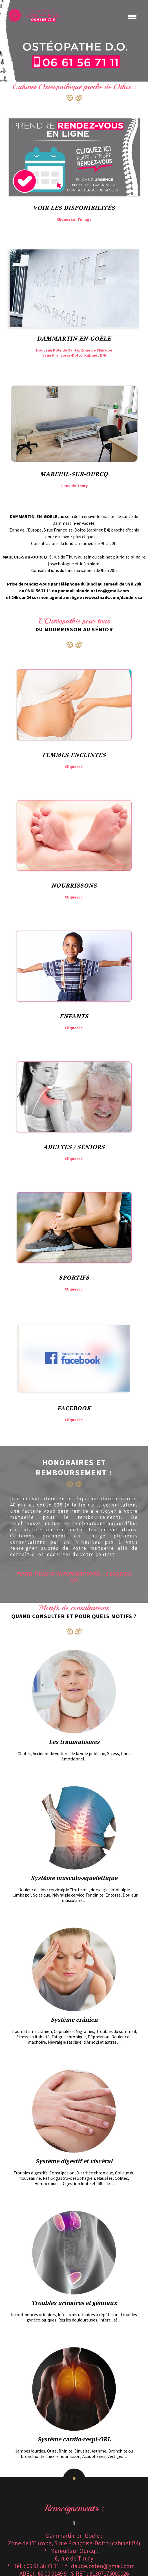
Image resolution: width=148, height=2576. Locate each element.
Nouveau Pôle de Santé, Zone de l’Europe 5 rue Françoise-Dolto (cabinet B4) (74, 353)
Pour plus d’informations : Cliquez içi (74, 1577)
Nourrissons (74, 885)
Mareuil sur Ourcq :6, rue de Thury (74, 2554)
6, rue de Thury (74, 485)
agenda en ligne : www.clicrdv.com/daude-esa (95, 597)
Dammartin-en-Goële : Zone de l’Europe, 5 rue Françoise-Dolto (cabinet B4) (74, 2539)
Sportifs (74, 1277)
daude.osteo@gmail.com (103, 590)
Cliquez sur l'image (74, 219)
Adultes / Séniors (74, 1147)
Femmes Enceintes (74, 755)
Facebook (74, 1408)
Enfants (74, 1016)
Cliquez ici (74, 766)
